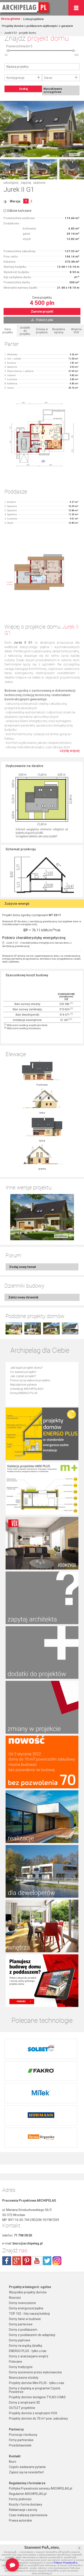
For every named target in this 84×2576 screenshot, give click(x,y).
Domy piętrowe (19, 2282)
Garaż (48, 78)
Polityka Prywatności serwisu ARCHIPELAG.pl (40, 2430)
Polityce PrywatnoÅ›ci (66, 2562)
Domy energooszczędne (26, 2250)
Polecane (15, 2304)
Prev (5, 169)
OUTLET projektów (22, 2350)
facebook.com (6, 2203)
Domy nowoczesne (22, 2245)
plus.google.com (16, 2203)
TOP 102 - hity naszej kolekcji (29, 2256)
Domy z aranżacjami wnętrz (28, 2298)
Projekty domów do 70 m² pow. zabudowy (38, 2360)
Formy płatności (20, 2441)
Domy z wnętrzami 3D (24, 2344)
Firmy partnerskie (21, 2382)
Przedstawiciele (20, 2387)
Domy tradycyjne (21, 2309)
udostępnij (10, 182)
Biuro (12, 2404)
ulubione (39, 182)
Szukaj (23, 88)
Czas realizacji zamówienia (28, 2457)
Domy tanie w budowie (25, 2261)
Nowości (15, 2240)
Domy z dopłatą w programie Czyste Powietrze (34, 2332)
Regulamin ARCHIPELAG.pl (27, 2436)
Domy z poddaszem (23, 2272)
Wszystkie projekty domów (28, 2234)
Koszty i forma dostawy (25, 2446)
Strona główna (10, 18)
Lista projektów (33, 19)
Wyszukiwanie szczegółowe (52, 90)
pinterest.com (26, 2203)
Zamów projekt (42, 311)
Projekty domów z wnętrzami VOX (33, 2355)
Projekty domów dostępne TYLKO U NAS (37, 2339)
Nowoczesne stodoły (23, 2320)
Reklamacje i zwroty (23, 2452)
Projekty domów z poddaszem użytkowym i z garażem (37, 26)
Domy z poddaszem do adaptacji (32, 2277)
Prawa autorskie (20, 2462)
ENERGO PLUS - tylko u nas (27, 2293)
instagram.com (56, 2203)
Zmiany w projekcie (42, 331)
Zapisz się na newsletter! (26, 2414)
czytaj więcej (70, 751)
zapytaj (26, 182)
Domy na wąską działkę (25, 2288)
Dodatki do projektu (25, 330)
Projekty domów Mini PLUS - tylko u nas (36, 2325)
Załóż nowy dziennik (23, 1251)
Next (78, 169)
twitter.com (46, 2203)
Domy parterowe (21, 2266)
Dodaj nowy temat (22, 1221)
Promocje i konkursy (23, 2377)
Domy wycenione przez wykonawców (35, 2314)
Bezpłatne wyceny (58, 331)
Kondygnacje (15, 78)
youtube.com (36, 2203)
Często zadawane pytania (27, 2409)
